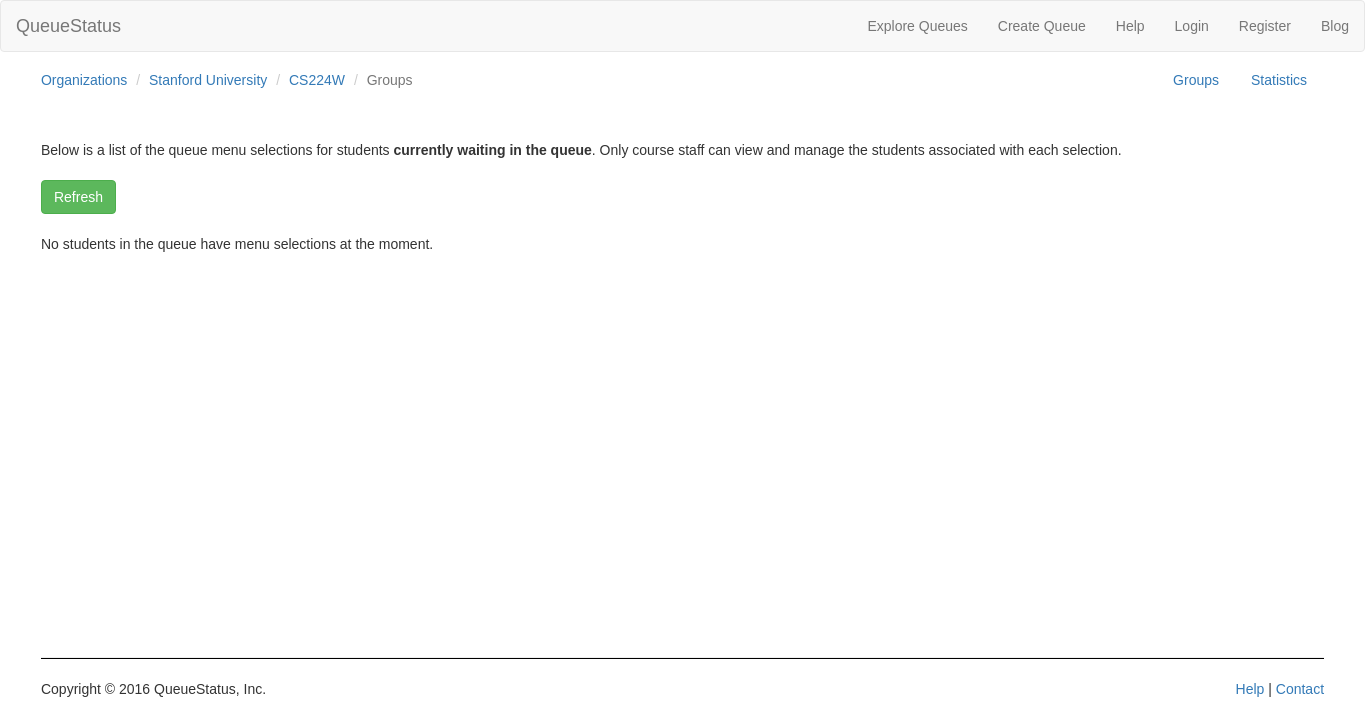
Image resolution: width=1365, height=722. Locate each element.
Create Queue (1042, 26)
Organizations (84, 80)
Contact (1300, 689)
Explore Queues (917, 26)
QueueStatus (68, 26)
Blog (1335, 26)
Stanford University (208, 80)
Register (1265, 26)
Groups (1196, 80)
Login (1192, 26)
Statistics (1279, 80)
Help (1130, 26)
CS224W (317, 80)
